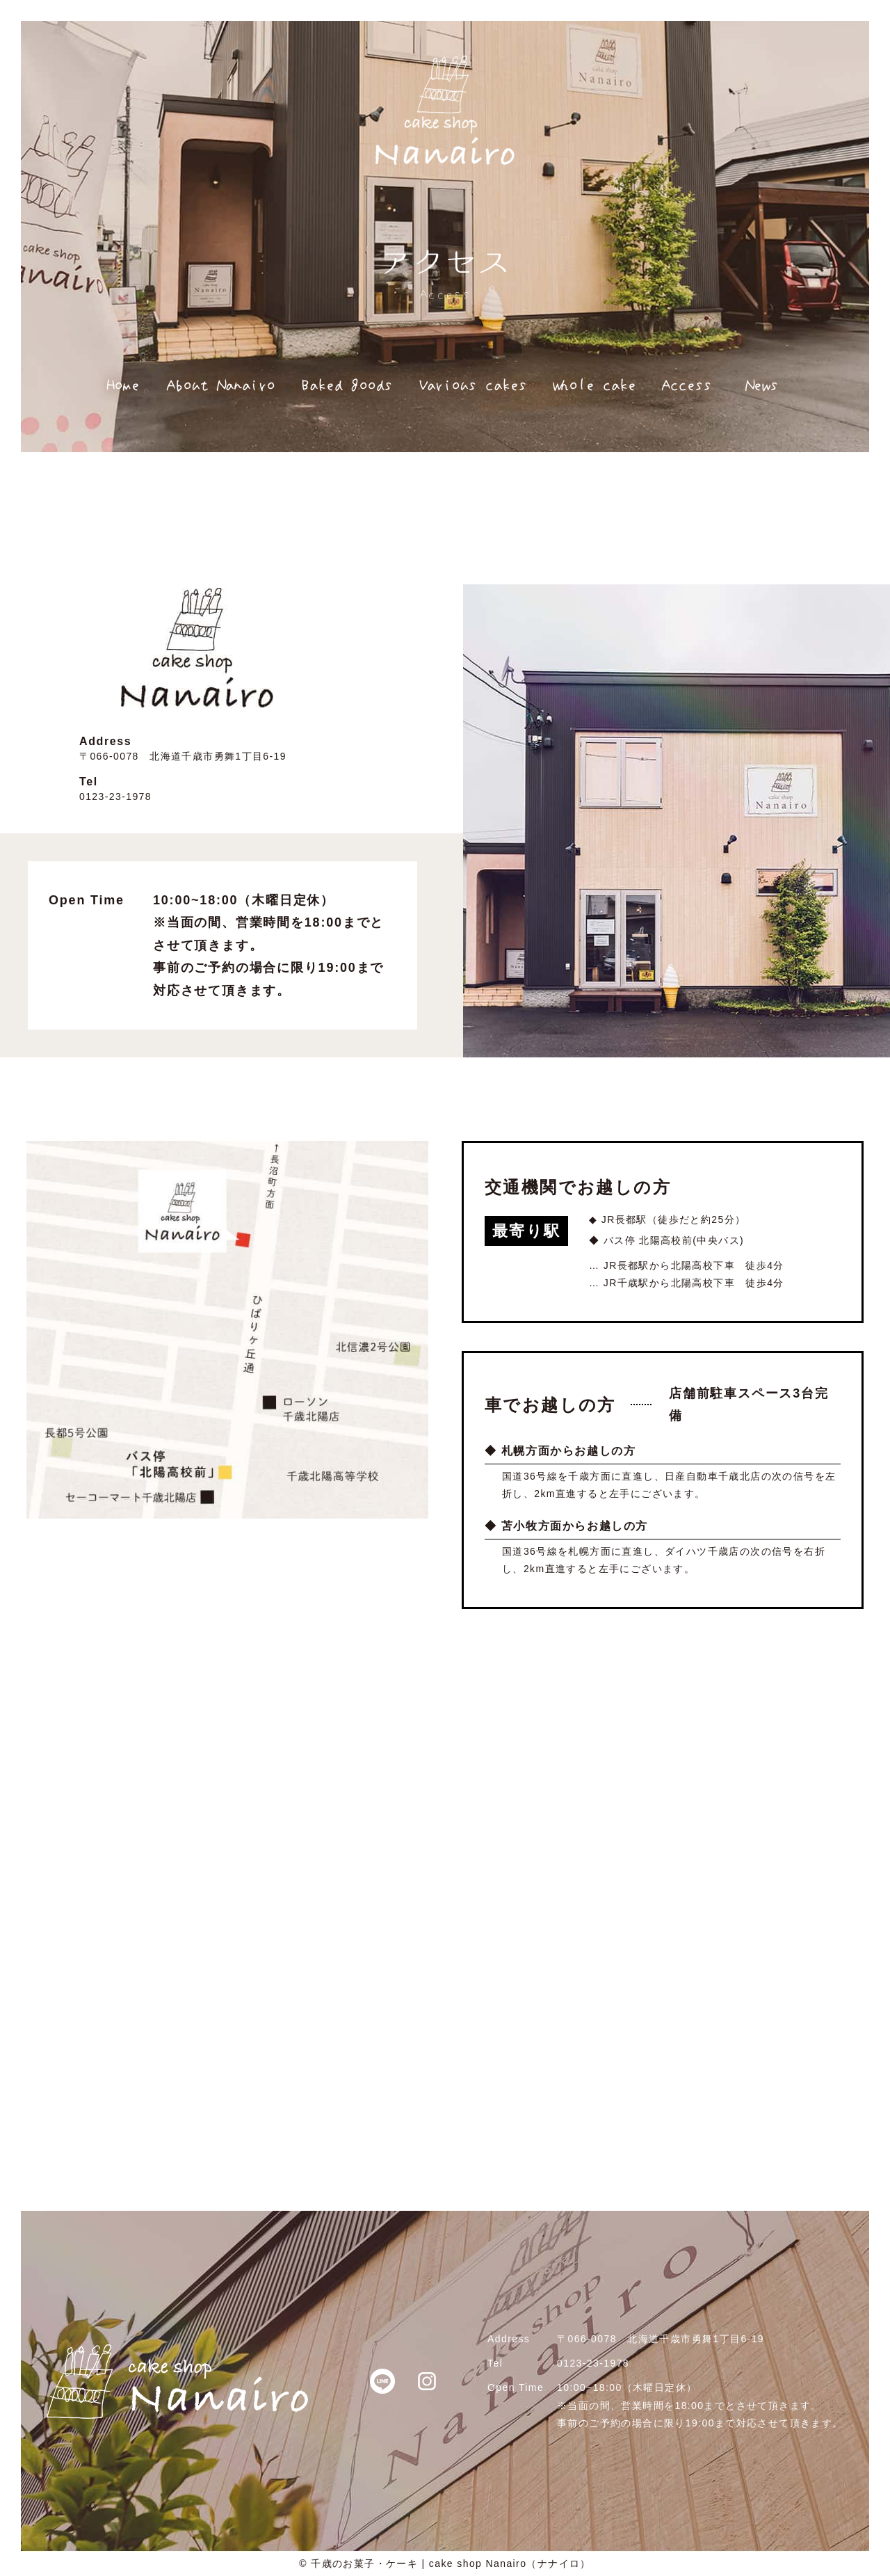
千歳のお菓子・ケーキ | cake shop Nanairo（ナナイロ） (451, 2563)
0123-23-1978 (115, 796)
